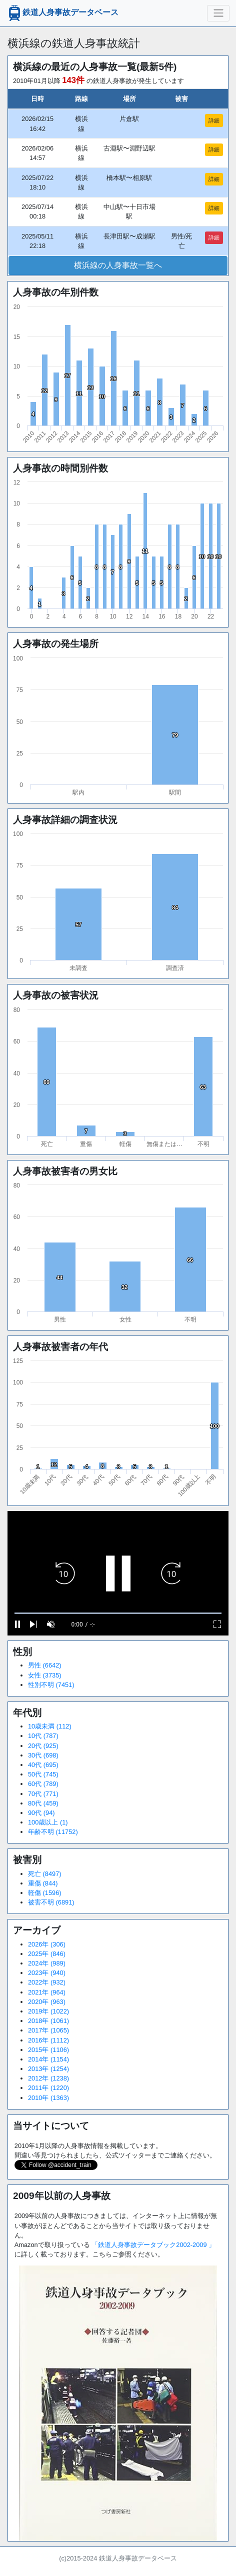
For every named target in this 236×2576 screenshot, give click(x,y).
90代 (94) (41, 1812)
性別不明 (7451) (51, 1684)
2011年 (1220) (48, 2088)
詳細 (214, 121)
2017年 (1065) (48, 2030)
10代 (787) (43, 1736)
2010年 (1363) (48, 2098)
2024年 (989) (47, 1963)
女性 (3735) (45, 1675)
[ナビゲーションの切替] (218, 13)
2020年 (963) (47, 2002)
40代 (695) (43, 1764)
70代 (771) (43, 1794)
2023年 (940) (47, 1972)
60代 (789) (43, 1784)
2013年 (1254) (48, 2068)
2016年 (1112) (48, 2040)
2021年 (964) (47, 1992)
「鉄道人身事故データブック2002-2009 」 (153, 2244)
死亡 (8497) (45, 1874)
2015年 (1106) (48, 2050)
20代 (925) (43, 1746)
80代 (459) (43, 1803)
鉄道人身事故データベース (62, 13)
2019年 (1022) (48, 2011)
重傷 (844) (43, 1883)
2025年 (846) (47, 1954)
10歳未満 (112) (50, 1726)
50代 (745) (43, 1774)
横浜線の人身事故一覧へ (118, 265)
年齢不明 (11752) (53, 1832)
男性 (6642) (45, 1665)
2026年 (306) (47, 1944)
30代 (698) (43, 1755)
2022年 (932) (47, 1982)
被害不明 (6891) (51, 1902)
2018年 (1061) (48, 2020)
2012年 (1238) (48, 2078)
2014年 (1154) (48, 2059)
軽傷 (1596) (45, 1892)
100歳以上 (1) (48, 1822)
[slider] (118, 1613)
